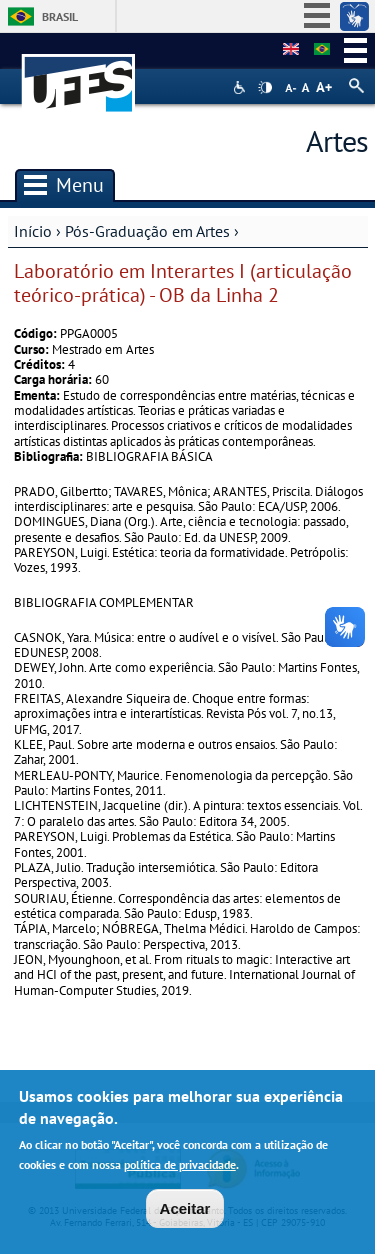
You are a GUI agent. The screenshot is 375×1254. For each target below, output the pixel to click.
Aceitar (185, 1213)
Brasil (60, 16)
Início (33, 231)
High (265, 88)
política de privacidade (180, 1169)
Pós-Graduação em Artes (147, 231)
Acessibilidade (241, 87)
